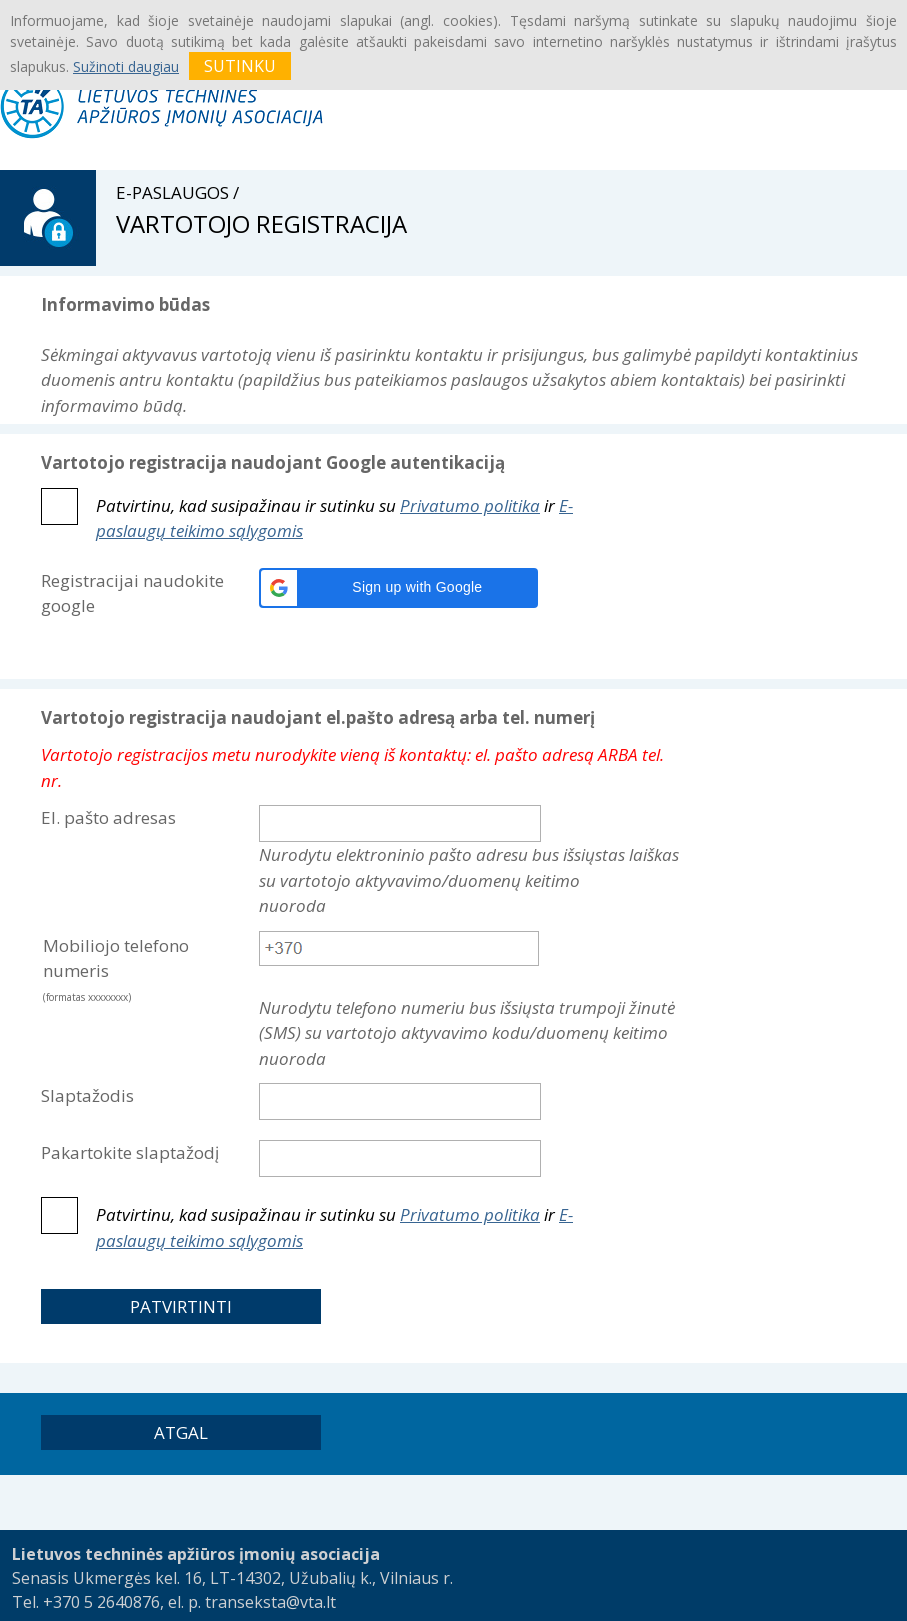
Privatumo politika (470, 505)
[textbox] (399, 948)
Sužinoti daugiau (126, 66)
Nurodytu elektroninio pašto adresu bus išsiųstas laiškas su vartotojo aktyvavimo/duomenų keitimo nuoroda (469, 880)
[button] (398, 588)
